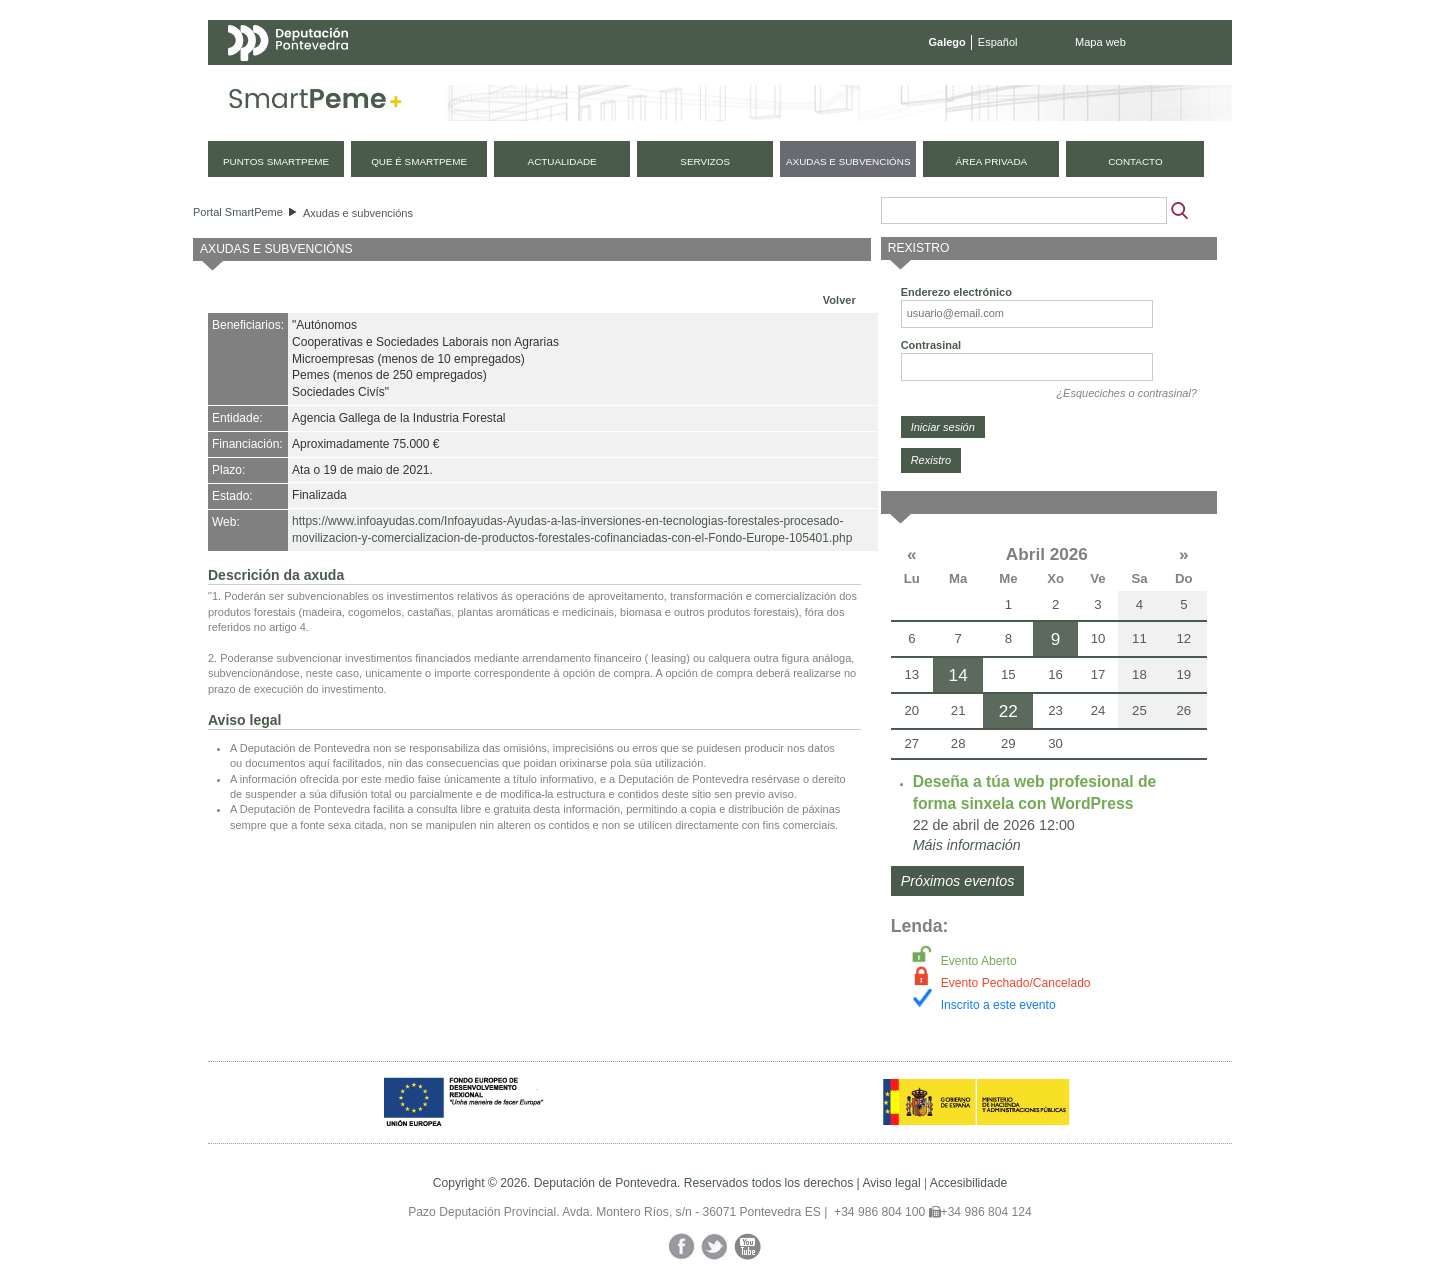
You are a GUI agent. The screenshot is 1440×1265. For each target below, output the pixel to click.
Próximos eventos (958, 881)
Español (998, 42)
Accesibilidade (968, 1183)
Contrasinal (931, 345)
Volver (839, 300)
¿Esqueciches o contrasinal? (1126, 393)
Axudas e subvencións (358, 213)
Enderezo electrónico (956, 292)
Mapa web (1100, 42)
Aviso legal (891, 1183)
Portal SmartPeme (238, 212)
